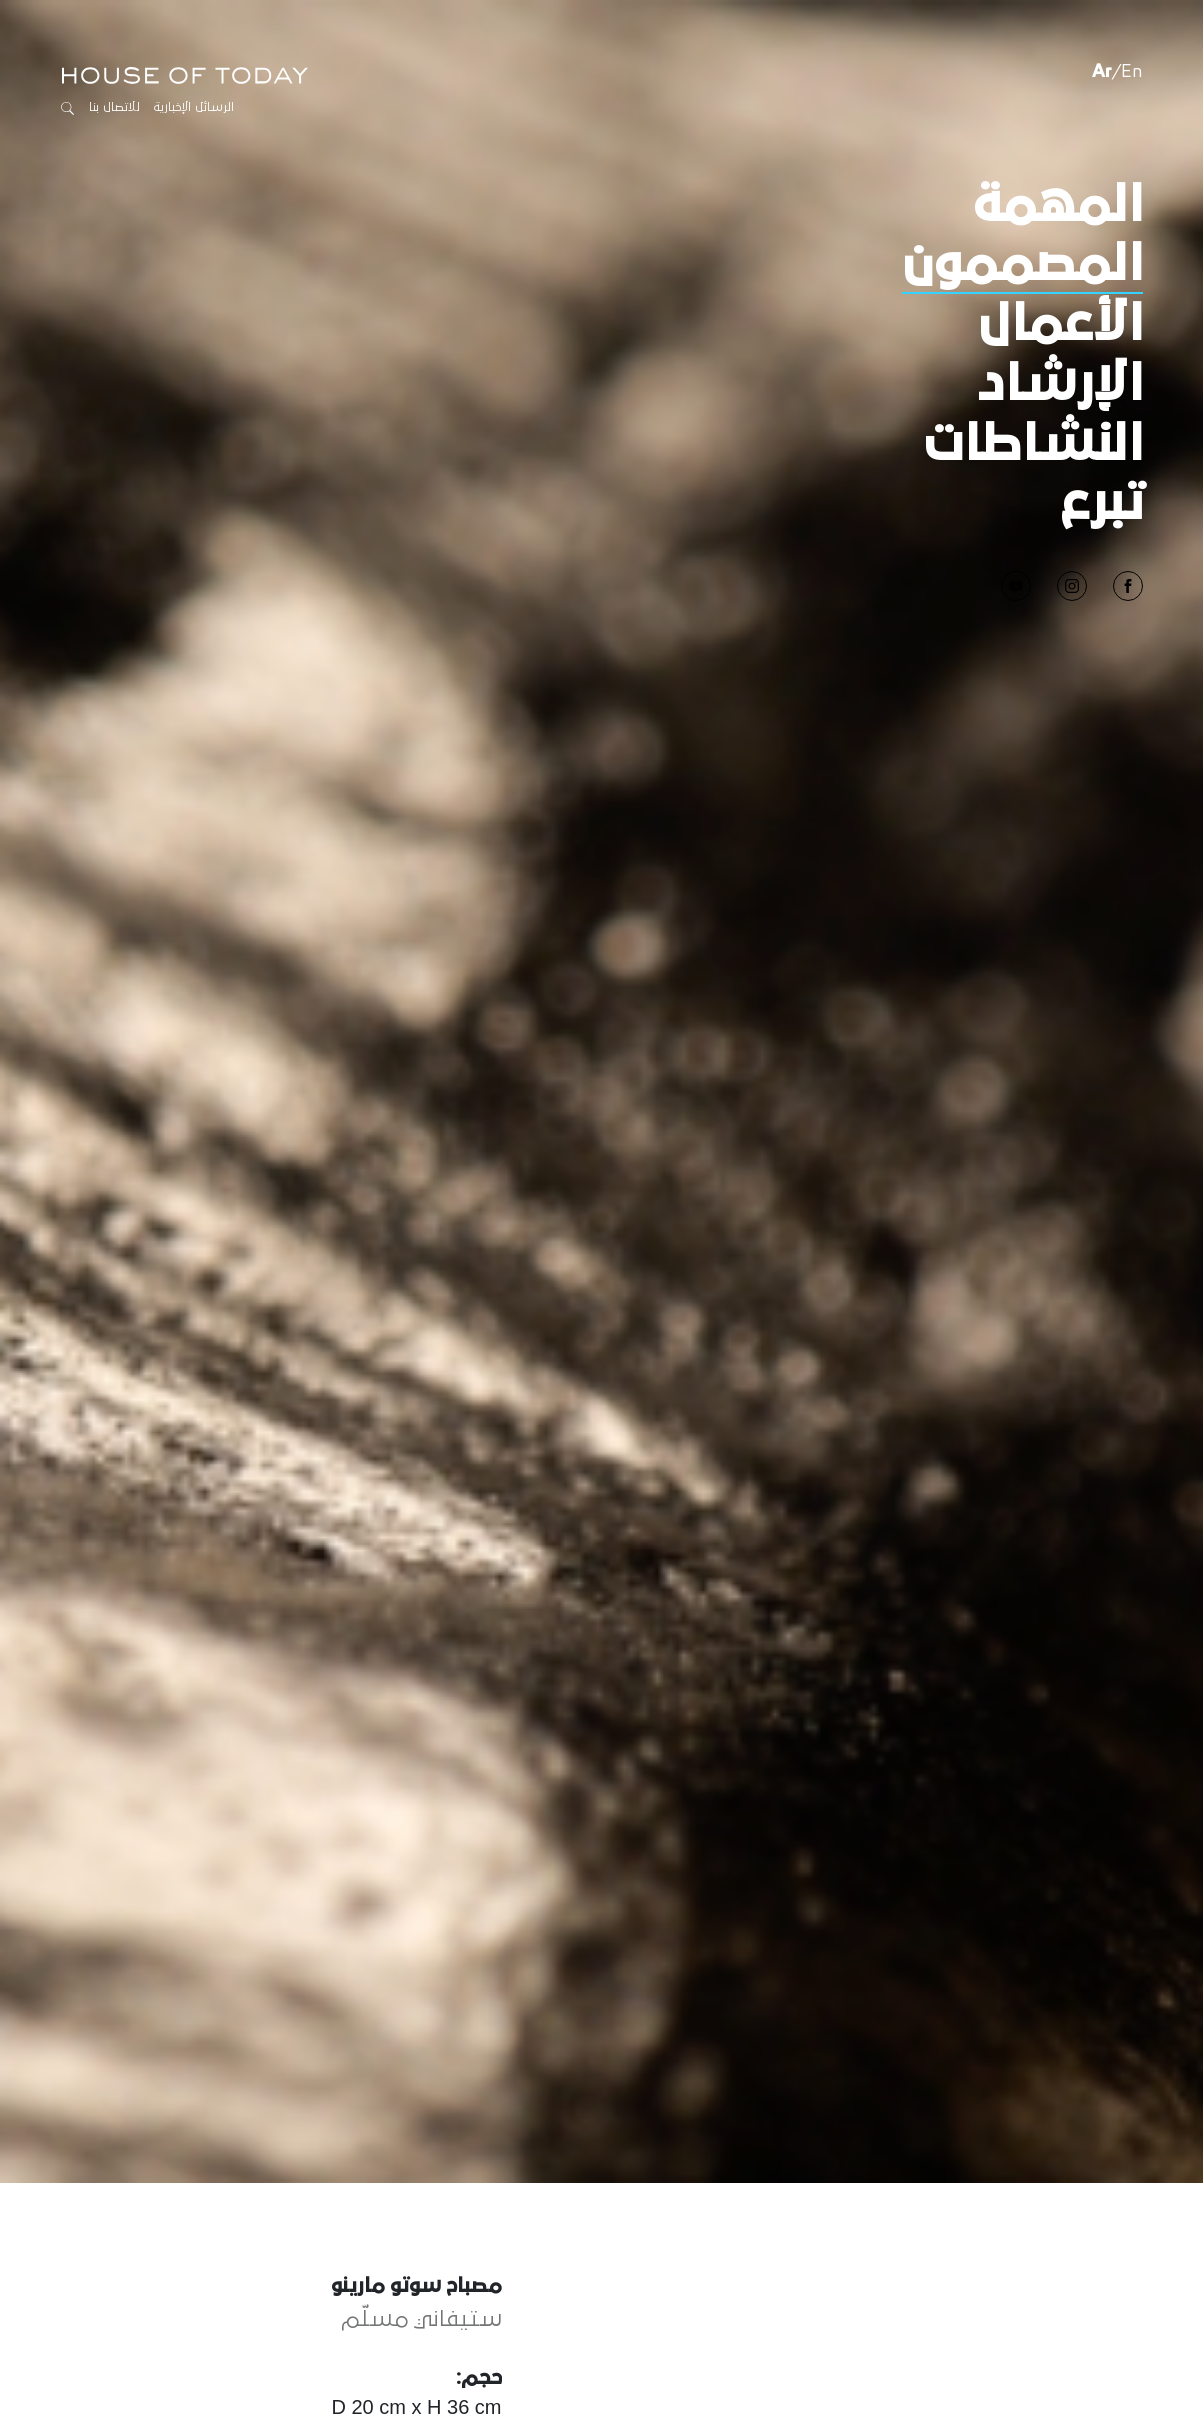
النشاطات (1033, 445)
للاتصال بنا (114, 107)
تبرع (1102, 504)
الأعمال (1060, 325)
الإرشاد (1060, 385)
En (1132, 72)
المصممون (1022, 265)
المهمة (1057, 206)
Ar (1102, 72)
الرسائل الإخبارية (194, 107)
